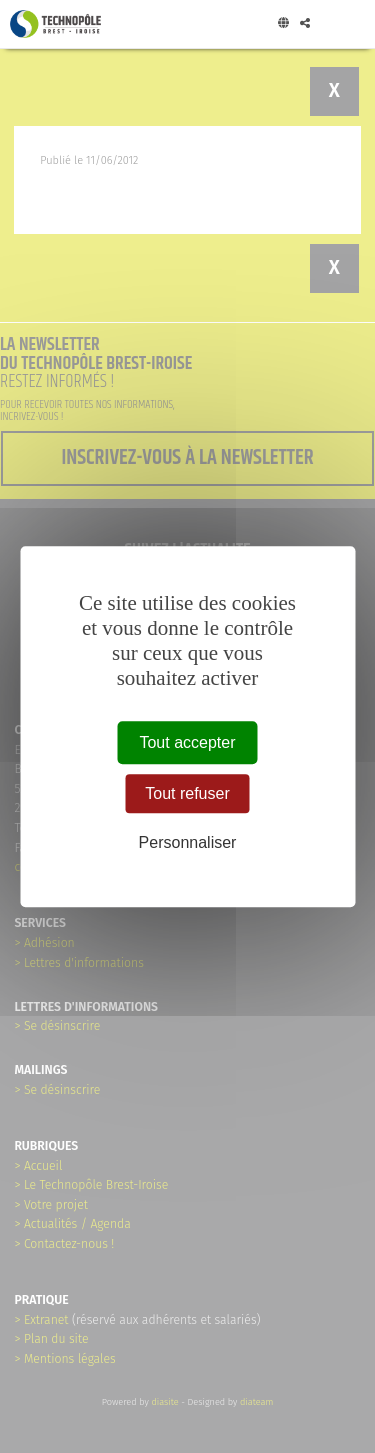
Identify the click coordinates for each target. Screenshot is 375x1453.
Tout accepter (187, 742)
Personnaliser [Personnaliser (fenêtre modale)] (188, 842)
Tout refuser (187, 793)
